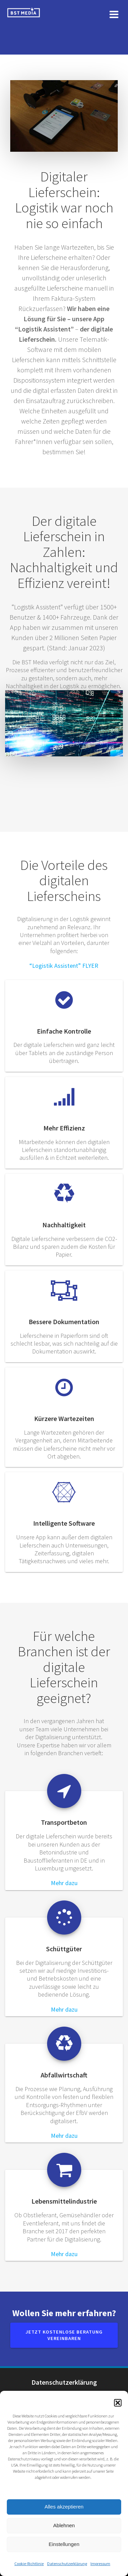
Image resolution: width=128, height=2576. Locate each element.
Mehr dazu (64, 1883)
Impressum (100, 2563)
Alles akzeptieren (63, 2507)
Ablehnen (64, 2525)
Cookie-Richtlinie (29, 2563)
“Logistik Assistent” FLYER (63, 965)
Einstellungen (63, 2544)
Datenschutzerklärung (67, 2563)
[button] (117, 2402)
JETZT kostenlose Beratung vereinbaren (64, 2335)
